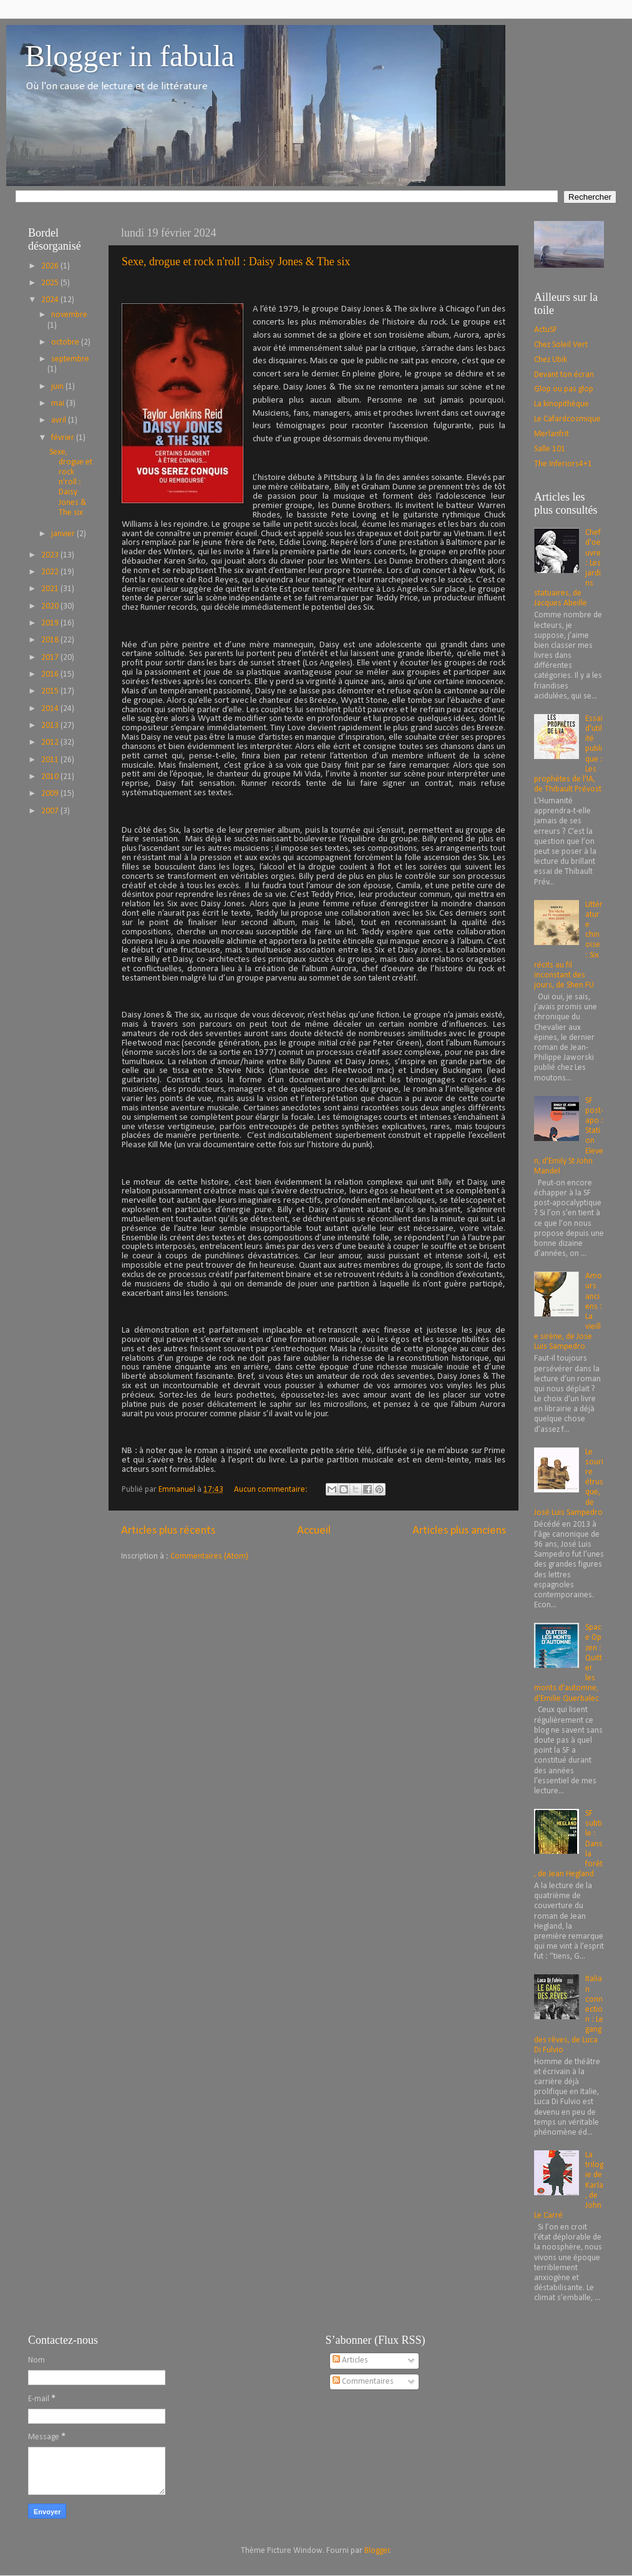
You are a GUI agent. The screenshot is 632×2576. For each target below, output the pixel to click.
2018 (51, 640)
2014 (51, 709)
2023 (51, 555)
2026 (51, 266)
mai (58, 403)
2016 (51, 674)
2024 (51, 300)
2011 (51, 760)
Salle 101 (549, 449)
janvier (64, 534)
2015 (51, 691)
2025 (51, 283)
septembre (70, 359)
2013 (51, 726)
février (63, 438)
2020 (51, 606)
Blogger (377, 2551)
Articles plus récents (168, 1531)
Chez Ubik (550, 360)
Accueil (314, 1531)
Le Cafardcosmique (567, 419)
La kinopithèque (561, 404)
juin (58, 387)
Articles (350, 2360)
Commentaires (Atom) (209, 1556)
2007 (51, 811)
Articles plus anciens (459, 1531)
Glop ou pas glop (563, 389)
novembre (69, 315)
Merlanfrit (551, 434)
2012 (51, 742)
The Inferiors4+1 (563, 464)
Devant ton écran (564, 375)
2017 (51, 658)
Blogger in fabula (130, 55)
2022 (51, 572)
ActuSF (545, 330)
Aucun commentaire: (271, 1490)
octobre (66, 342)
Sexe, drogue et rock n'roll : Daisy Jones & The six (236, 261)
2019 (51, 623)
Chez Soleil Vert (561, 345)
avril (59, 420)
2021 (51, 589)
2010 (51, 777)
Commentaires (363, 2382)
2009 (51, 794)
